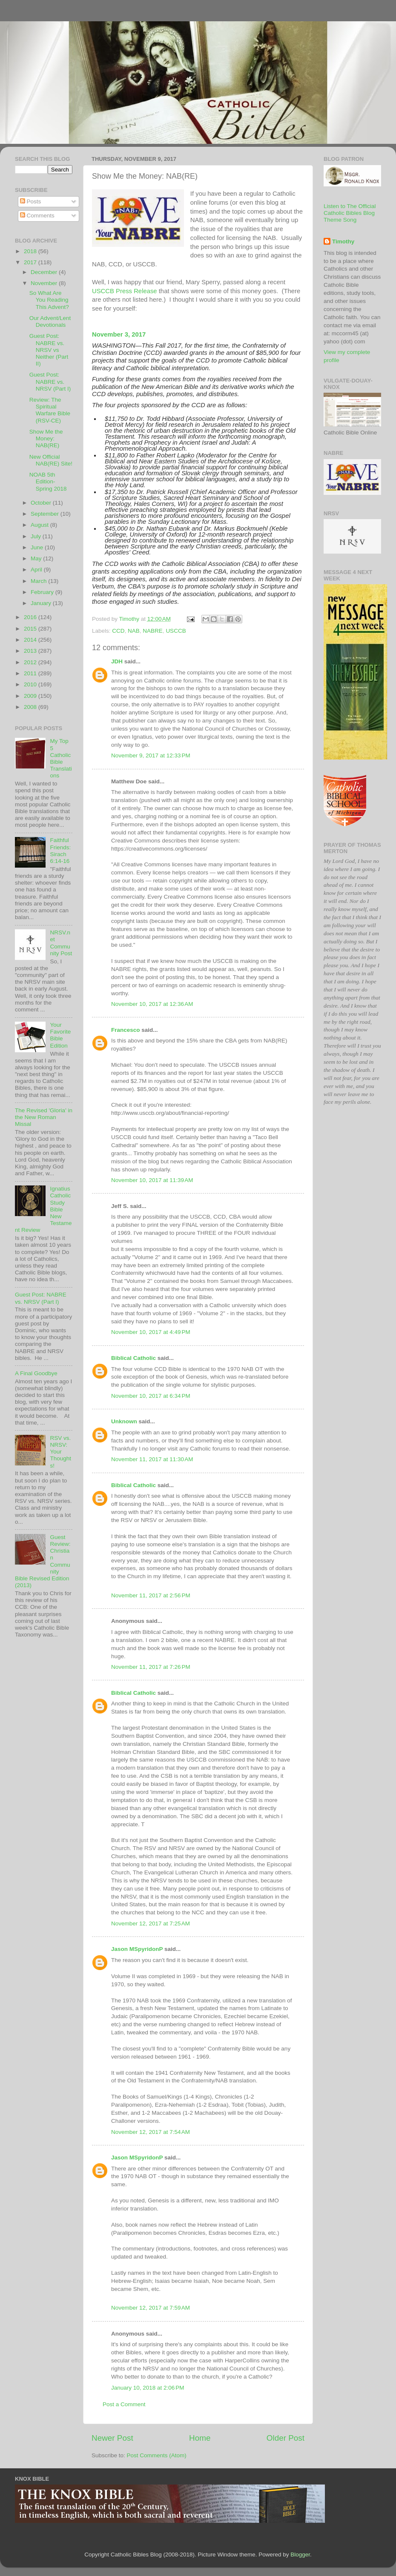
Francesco (125, 1030)
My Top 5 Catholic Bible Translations (61, 758)
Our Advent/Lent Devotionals (50, 321)
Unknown (124, 1421)
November (45, 283)
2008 (31, 707)
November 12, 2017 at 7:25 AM (150, 1923)
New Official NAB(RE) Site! (50, 460)
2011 (31, 673)
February (43, 592)
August (40, 525)
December (45, 272)
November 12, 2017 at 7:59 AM (150, 2308)
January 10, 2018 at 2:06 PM (147, 2388)
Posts (30, 201)
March (39, 581)
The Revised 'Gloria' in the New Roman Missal (43, 1117)
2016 (31, 617)
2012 (31, 662)
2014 (31, 640)
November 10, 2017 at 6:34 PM (150, 1396)
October (42, 503)
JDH (117, 661)
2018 (31, 251)
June (38, 547)
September (45, 514)
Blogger (300, 2554)
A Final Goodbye (36, 1373)
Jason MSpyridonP (137, 1949)
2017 (31, 262)
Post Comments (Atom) (157, 2455)
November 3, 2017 (119, 334)
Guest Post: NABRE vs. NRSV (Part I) (50, 381)
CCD (118, 631)
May (37, 558)
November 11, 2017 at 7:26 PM (150, 1667)
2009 (31, 696)
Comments (37, 215)
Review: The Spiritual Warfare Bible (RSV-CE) (49, 410)
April (37, 569)
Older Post (285, 2437)
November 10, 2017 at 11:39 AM (152, 1180)
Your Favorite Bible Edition (60, 1035)
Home (199, 2437)
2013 (31, 651)
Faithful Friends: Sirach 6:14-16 (60, 850)
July (37, 536)
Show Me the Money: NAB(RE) (46, 438)
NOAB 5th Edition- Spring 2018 (48, 481)
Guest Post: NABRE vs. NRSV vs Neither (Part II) (49, 350)
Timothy (343, 241)
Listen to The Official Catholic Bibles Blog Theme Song (350, 213)
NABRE (153, 631)
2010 (31, 684)
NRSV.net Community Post (61, 943)
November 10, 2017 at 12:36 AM (152, 1004)
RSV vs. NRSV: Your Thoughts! (60, 1452)
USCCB (176, 631)
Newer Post (112, 2437)
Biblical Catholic (133, 1358)
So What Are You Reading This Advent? (49, 300)
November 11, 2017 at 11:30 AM (152, 1459)
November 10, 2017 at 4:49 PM (150, 1332)
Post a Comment (124, 2404)
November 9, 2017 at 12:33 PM (150, 755)
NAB (134, 631)
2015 (31, 628)
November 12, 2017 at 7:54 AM (150, 2132)
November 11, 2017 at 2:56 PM (150, 1595)
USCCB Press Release (124, 291)
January (42, 603)
